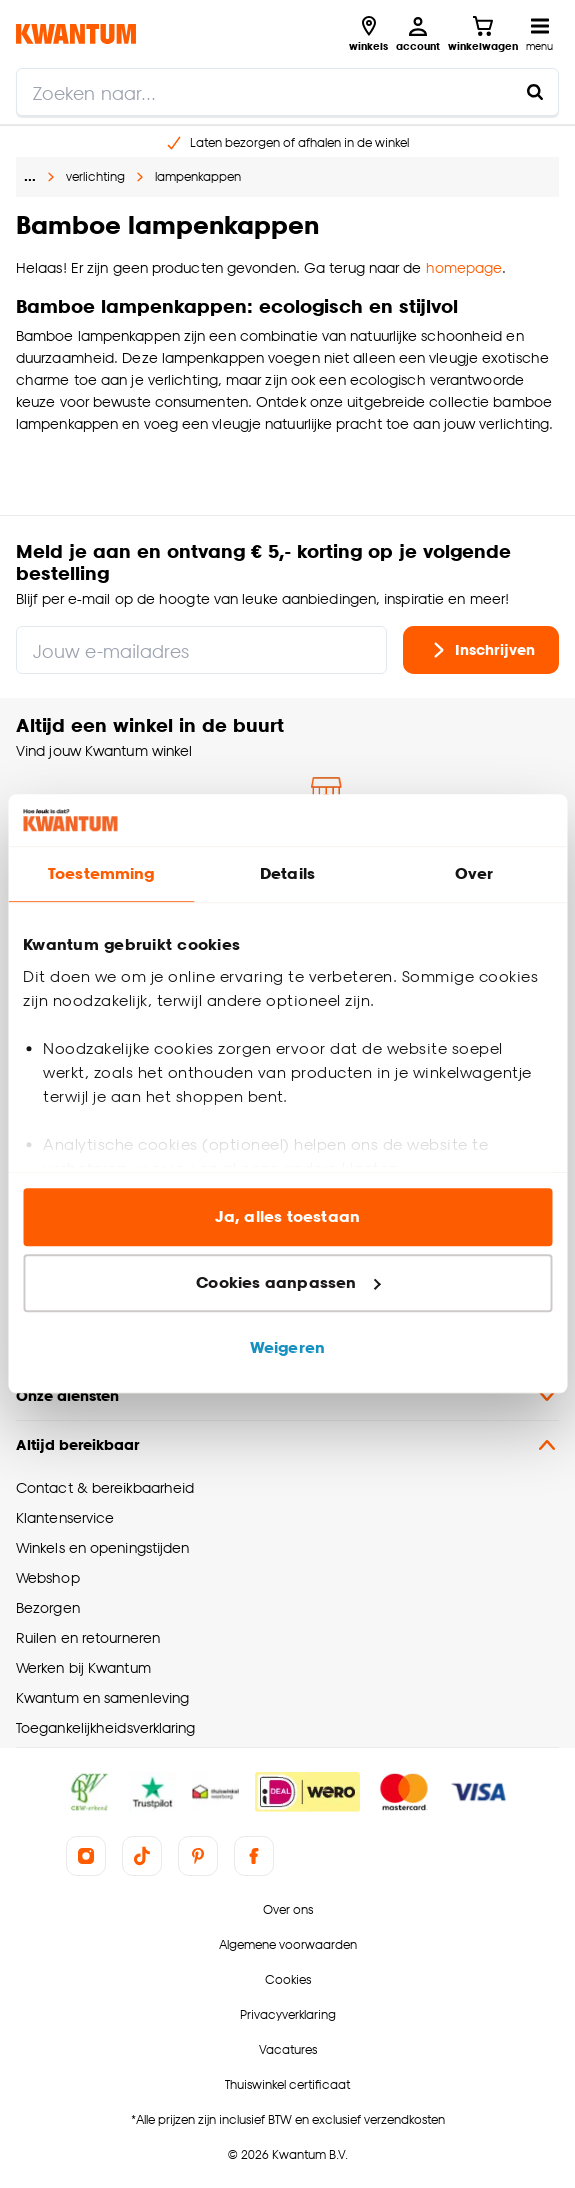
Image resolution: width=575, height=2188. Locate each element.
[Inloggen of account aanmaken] (418, 34)
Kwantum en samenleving (102, 1697)
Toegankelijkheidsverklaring (106, 1727)
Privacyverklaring (288, 2014)
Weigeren (287, 1348)
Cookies (288, 1979)
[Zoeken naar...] (535, 92)
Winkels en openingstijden (102, 1547)
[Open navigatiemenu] (539, 34)
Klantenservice (65, 1517)
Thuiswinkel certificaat (287, 2084)
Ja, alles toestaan (287, 1217)
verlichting (95, 176)
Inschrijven (481, 650)
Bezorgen (48, 1607)
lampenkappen (198, 176)
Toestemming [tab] (101, 874)
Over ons (288, 1909)
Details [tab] (287, 874)
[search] (287, 92)
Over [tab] (474, 874)
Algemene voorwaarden (288, 1944)
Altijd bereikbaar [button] (287, 1445)
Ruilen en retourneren (88, 1637)
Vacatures (288, 2049)
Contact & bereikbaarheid (105, 1487)
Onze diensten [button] (287, 1396)
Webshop (48, 1577)
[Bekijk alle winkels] (368, 34)
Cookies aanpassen (288, 1282)
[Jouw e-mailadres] (201, 650)
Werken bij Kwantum (83, 1667)
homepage (464, 267)
